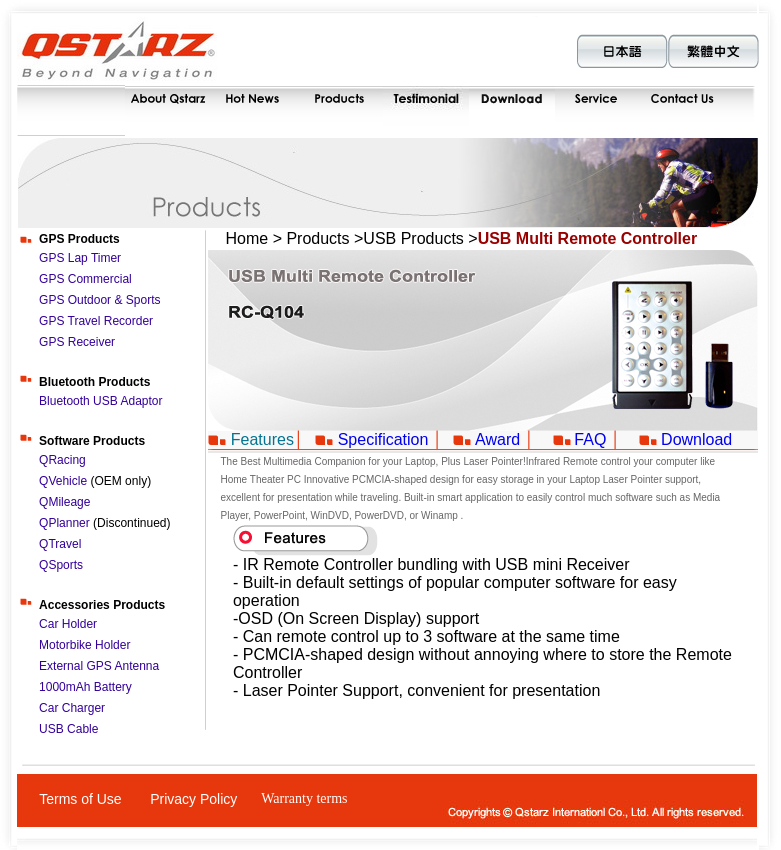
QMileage (64, 502)
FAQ (590, 439)
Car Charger (72, 708)
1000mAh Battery (85, 687)
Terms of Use (80, 799)
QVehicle (64, 481)
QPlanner (64, 523)
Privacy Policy (193, 799)
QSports (61, 565)
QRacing (62, 460)
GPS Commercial (85, 279)
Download (696, 439)
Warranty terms (304, 798)
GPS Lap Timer (80, 258)
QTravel (60, 544)
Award (497, 439)
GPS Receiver (77, 342)
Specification (383, 439)
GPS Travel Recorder (96, 321)
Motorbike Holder (84, 645)
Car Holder (68, 624)
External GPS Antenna (99, 666)
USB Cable (68, 729)
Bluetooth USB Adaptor (100, 401)
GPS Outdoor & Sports (99, 300)
